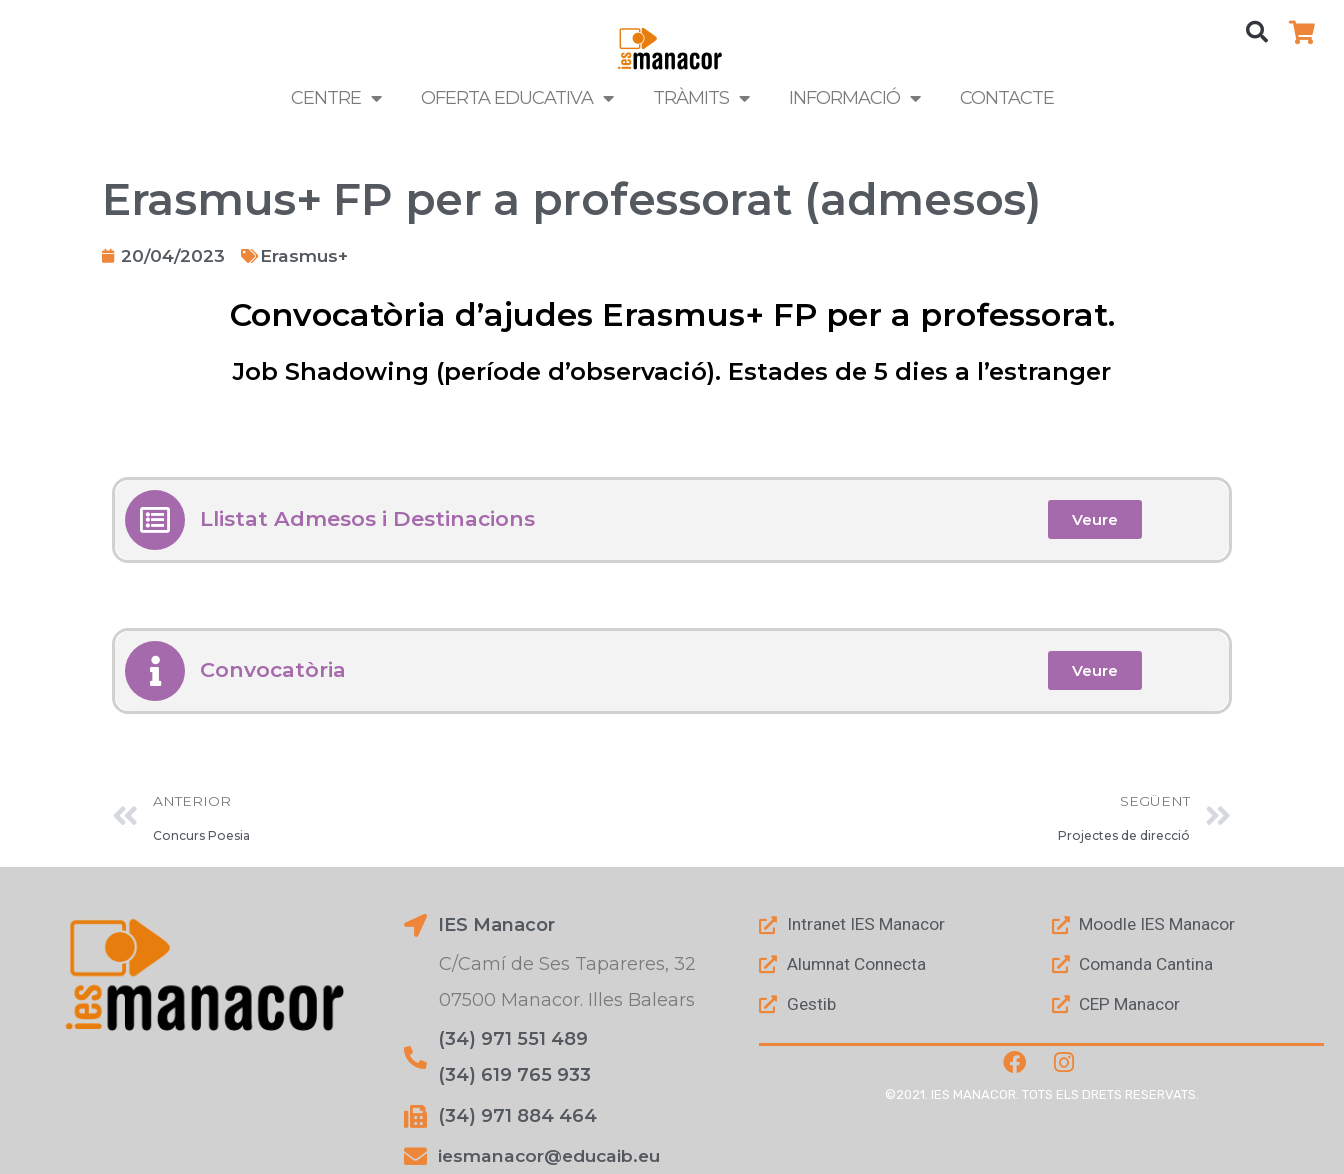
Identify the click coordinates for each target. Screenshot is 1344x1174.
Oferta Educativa (517, 98)
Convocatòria (276, 670)
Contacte (1007, 98)
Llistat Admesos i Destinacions (374, 519)
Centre (336, 98)
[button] (1257, 32)
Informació (854, 98)
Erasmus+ (308, 256)
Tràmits (701, 98)
